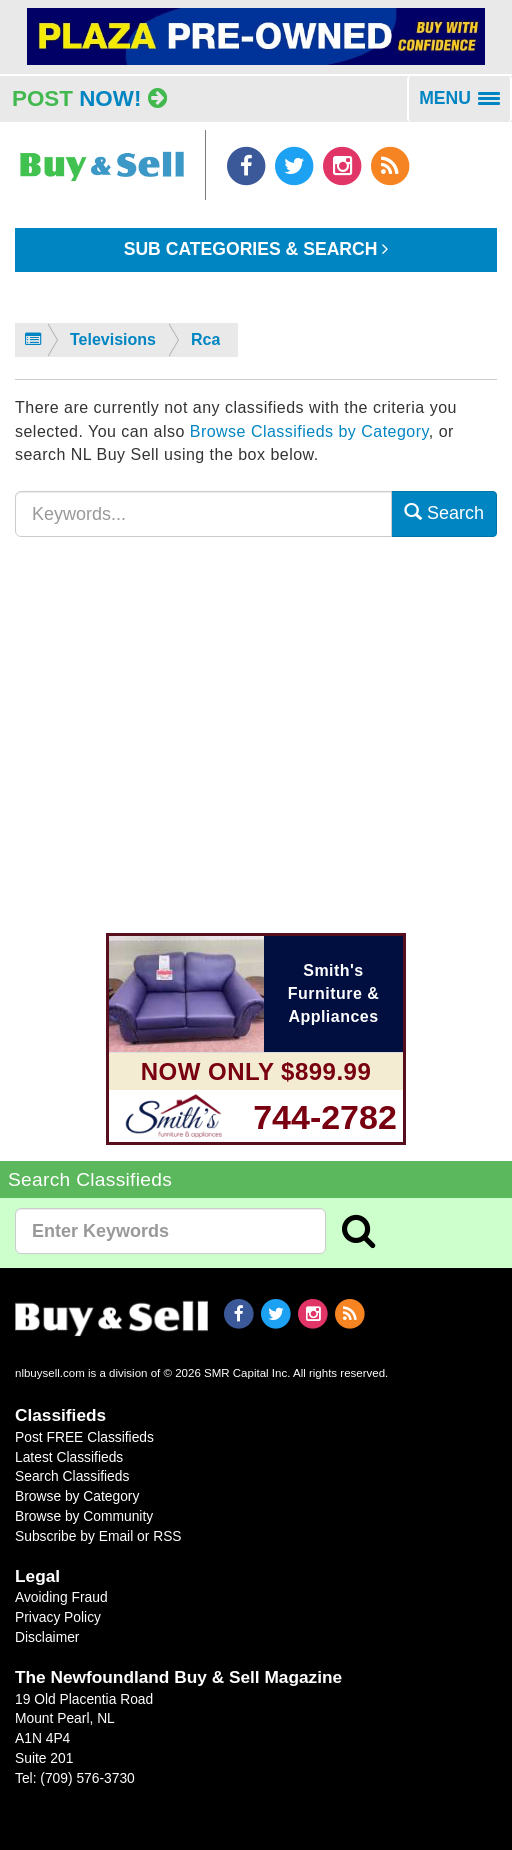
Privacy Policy (58, 1617)
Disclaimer (47, 1637)
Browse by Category (77, 1496)
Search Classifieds (72, 1476)
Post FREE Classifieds (84, 1437)
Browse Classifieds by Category (309, 431)
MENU (465, 105)
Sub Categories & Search (256, 249)
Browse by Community (84, 1516)
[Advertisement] (256, 747)
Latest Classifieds (69, 1457)
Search (444, 512)
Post (89, 98)
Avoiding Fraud (61, 1597)
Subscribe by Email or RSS (98, 1536)
